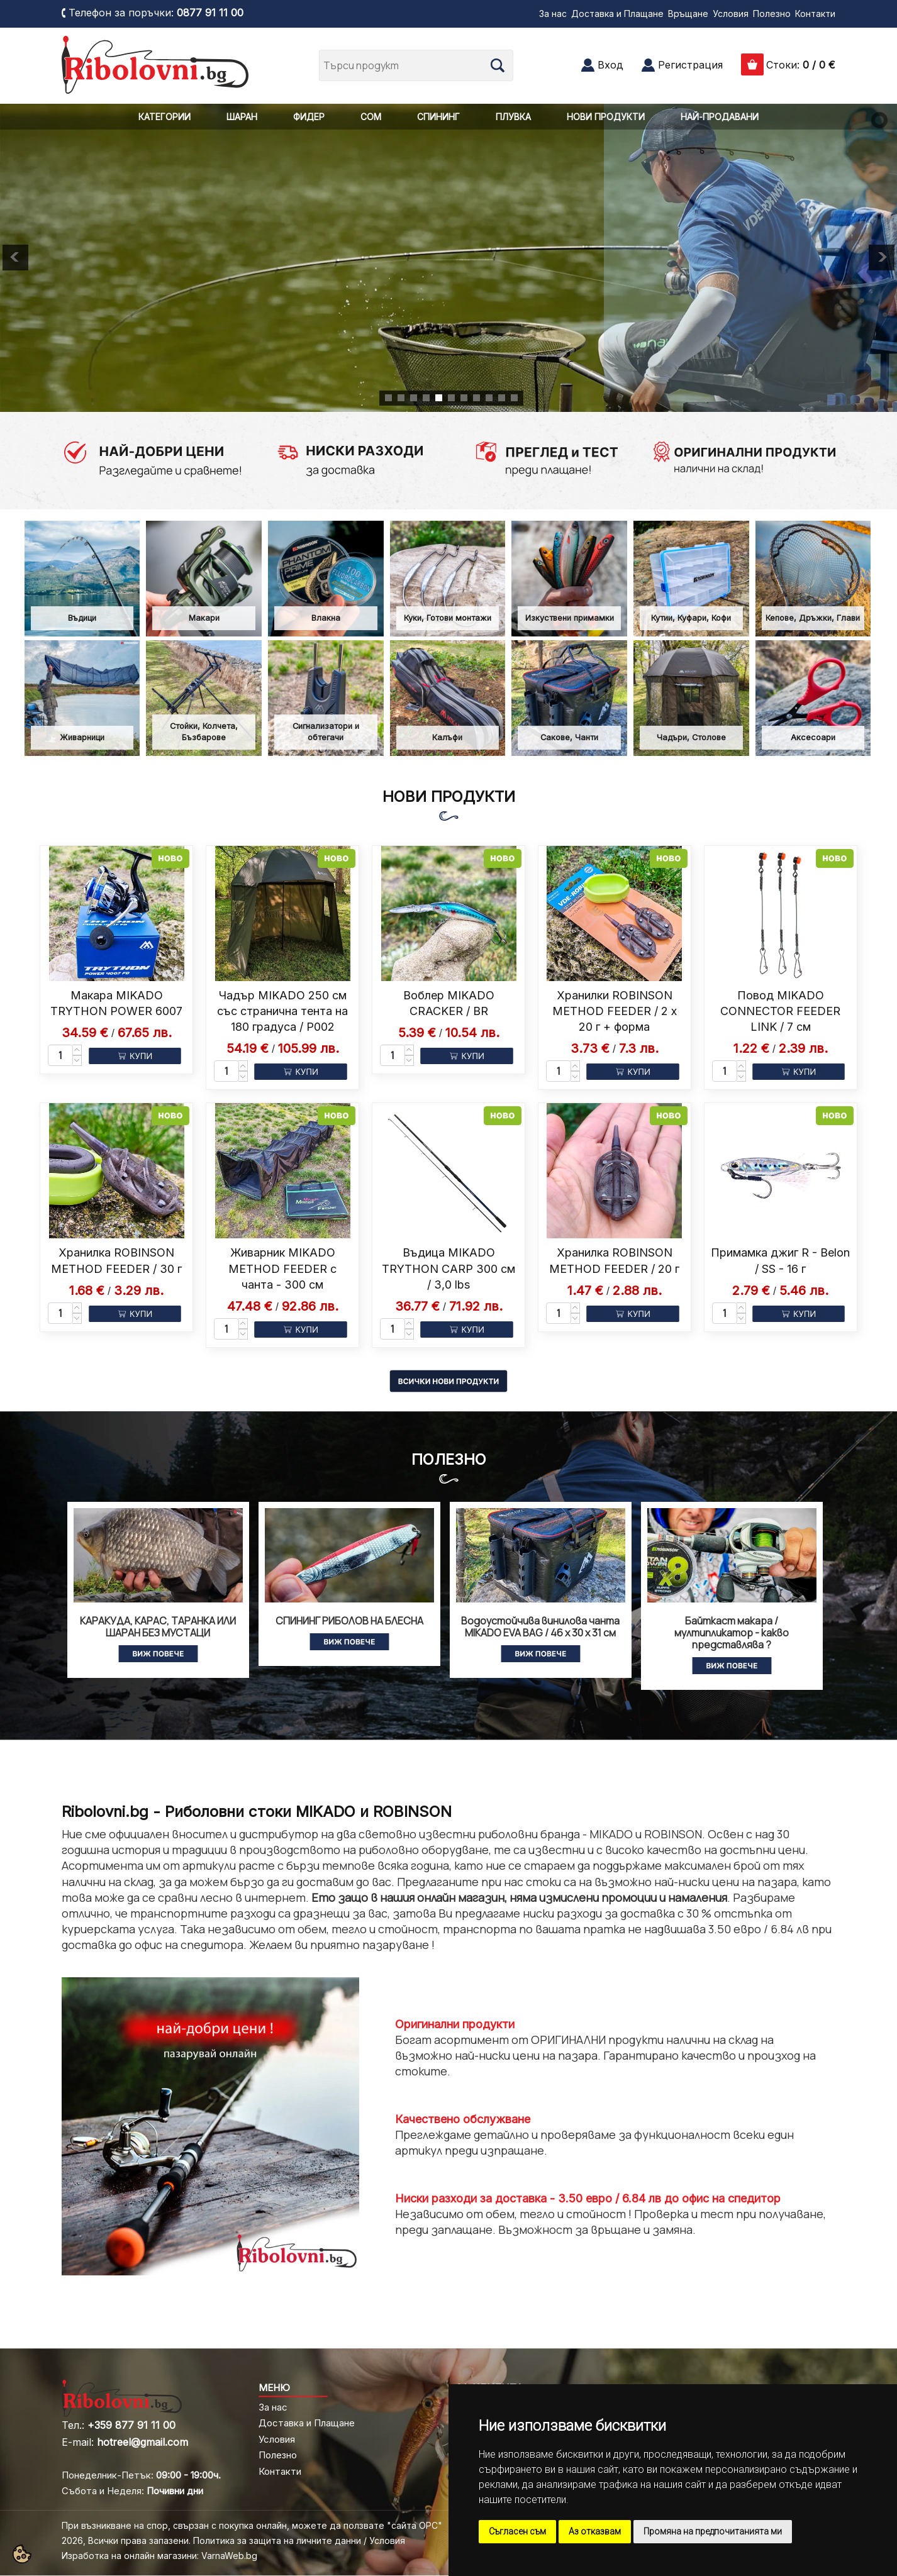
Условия (731, 13)
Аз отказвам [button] (595, 2531)
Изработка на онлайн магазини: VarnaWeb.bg (159, 2555)
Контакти (815, 13)
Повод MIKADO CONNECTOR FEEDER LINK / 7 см (780, 1011)
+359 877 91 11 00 (131, 2425)
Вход (610, 64)
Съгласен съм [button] (517, 2531)
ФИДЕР (309, 116)
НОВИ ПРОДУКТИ (606, 116)
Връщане (688, 13)
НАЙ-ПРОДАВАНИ (720, 116)
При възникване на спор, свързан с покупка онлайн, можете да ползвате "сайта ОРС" (252, 2525)
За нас (553, 13)
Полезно (772, 13)
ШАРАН (241, 116)
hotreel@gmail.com (142, 2442)
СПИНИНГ (438, 116)
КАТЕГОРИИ (164, 116)
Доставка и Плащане (617, 13)
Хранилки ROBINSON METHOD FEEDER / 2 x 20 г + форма (614, 1011)
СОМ (370, 116)
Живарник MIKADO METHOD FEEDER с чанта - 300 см (282, 1268)
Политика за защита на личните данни (277, 2540)
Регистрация (690, 64)
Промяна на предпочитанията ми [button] (713, 2531)
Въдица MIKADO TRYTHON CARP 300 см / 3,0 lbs (448, 1268)
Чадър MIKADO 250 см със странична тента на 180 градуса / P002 (282, 1011)
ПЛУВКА (513, 116)
